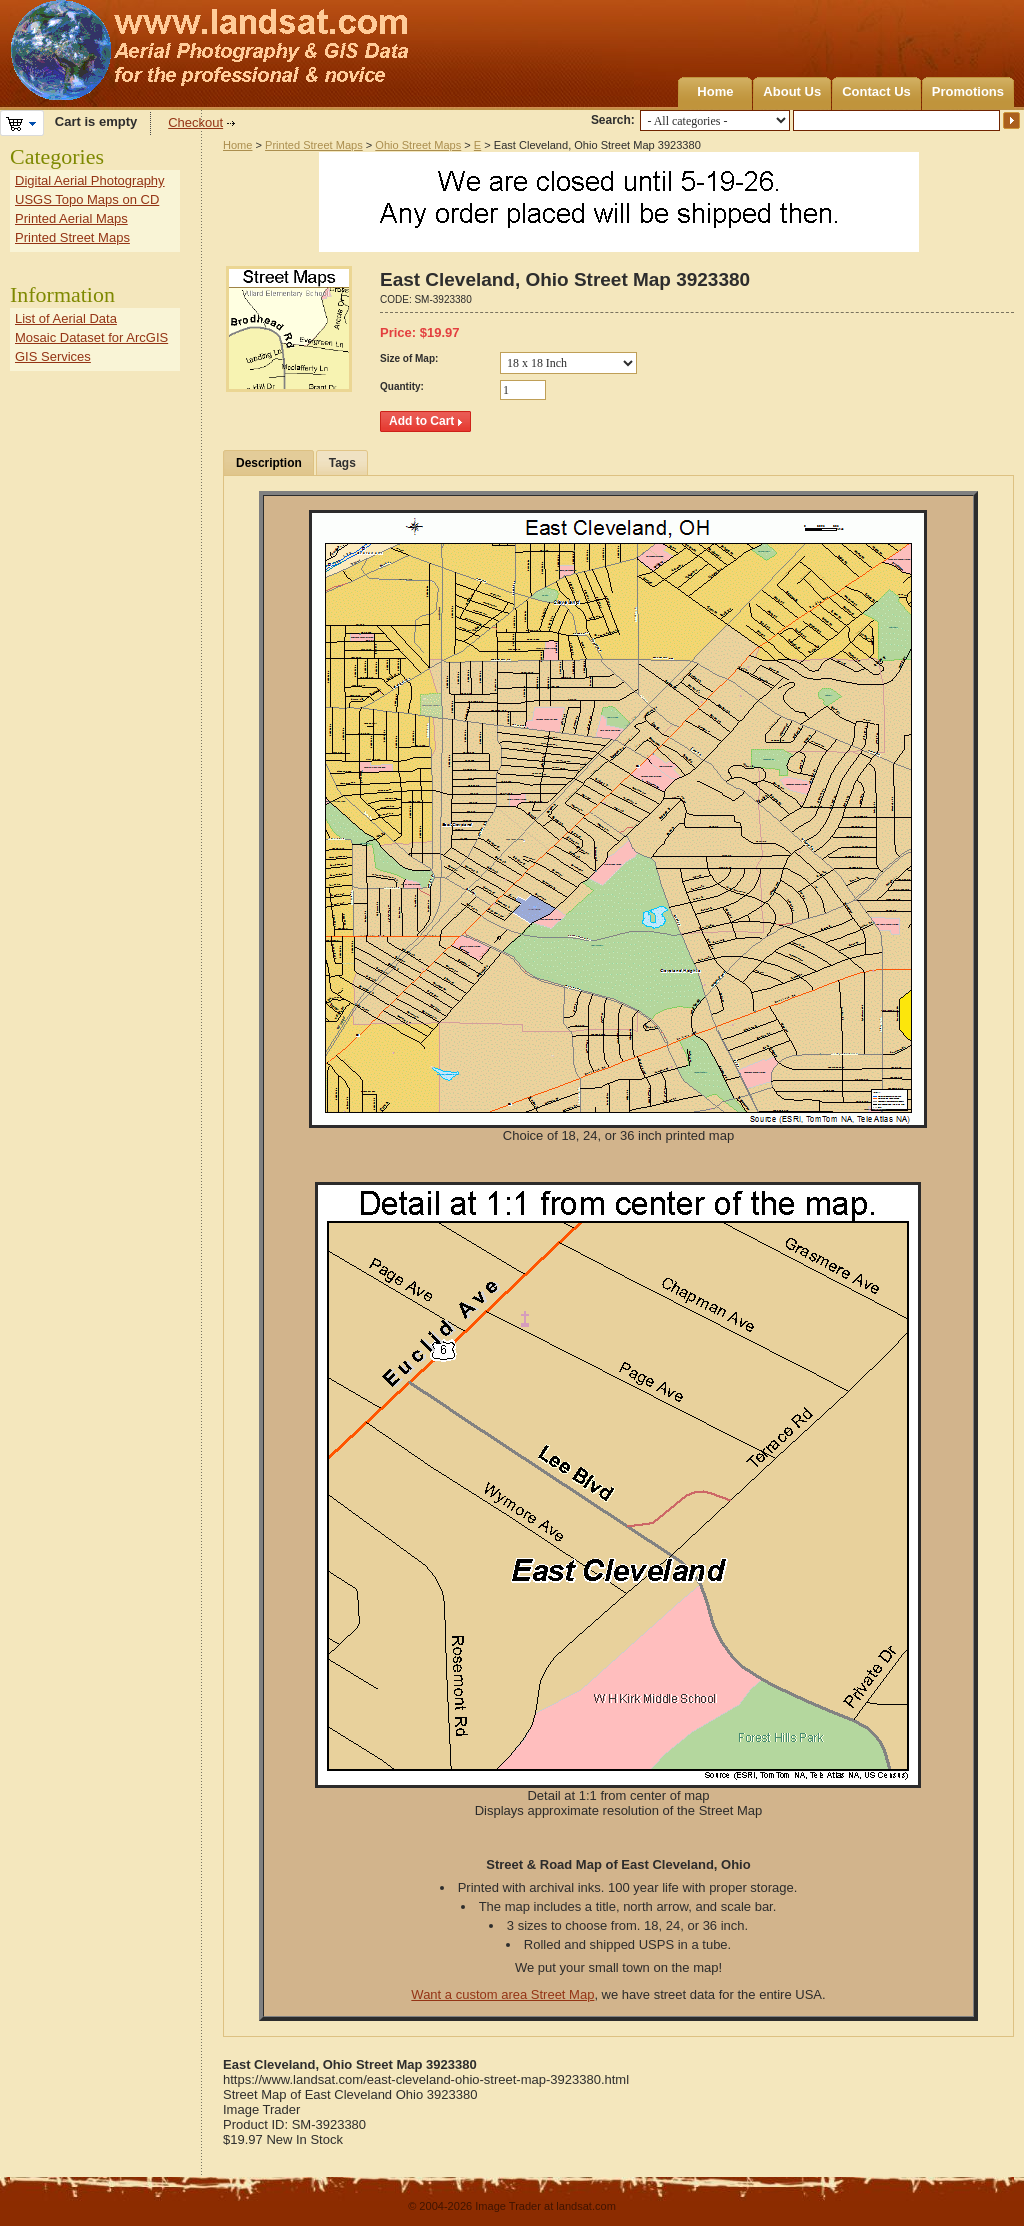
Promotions (968, 91)
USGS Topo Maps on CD (87, 199)
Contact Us (876, 91)
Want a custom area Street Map (502, 1994)
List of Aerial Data (66, 318)
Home (715, 91)
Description (269, 463)
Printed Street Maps (314, 145)
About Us (792, 91)
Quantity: (402, 386)
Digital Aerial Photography (90, 180)
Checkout (195, 122)
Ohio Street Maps (418, 145)
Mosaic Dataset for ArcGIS (91, 337)
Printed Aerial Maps (71, 218)
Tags (342, 463)
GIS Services (53, 356)
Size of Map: (409, 358)
